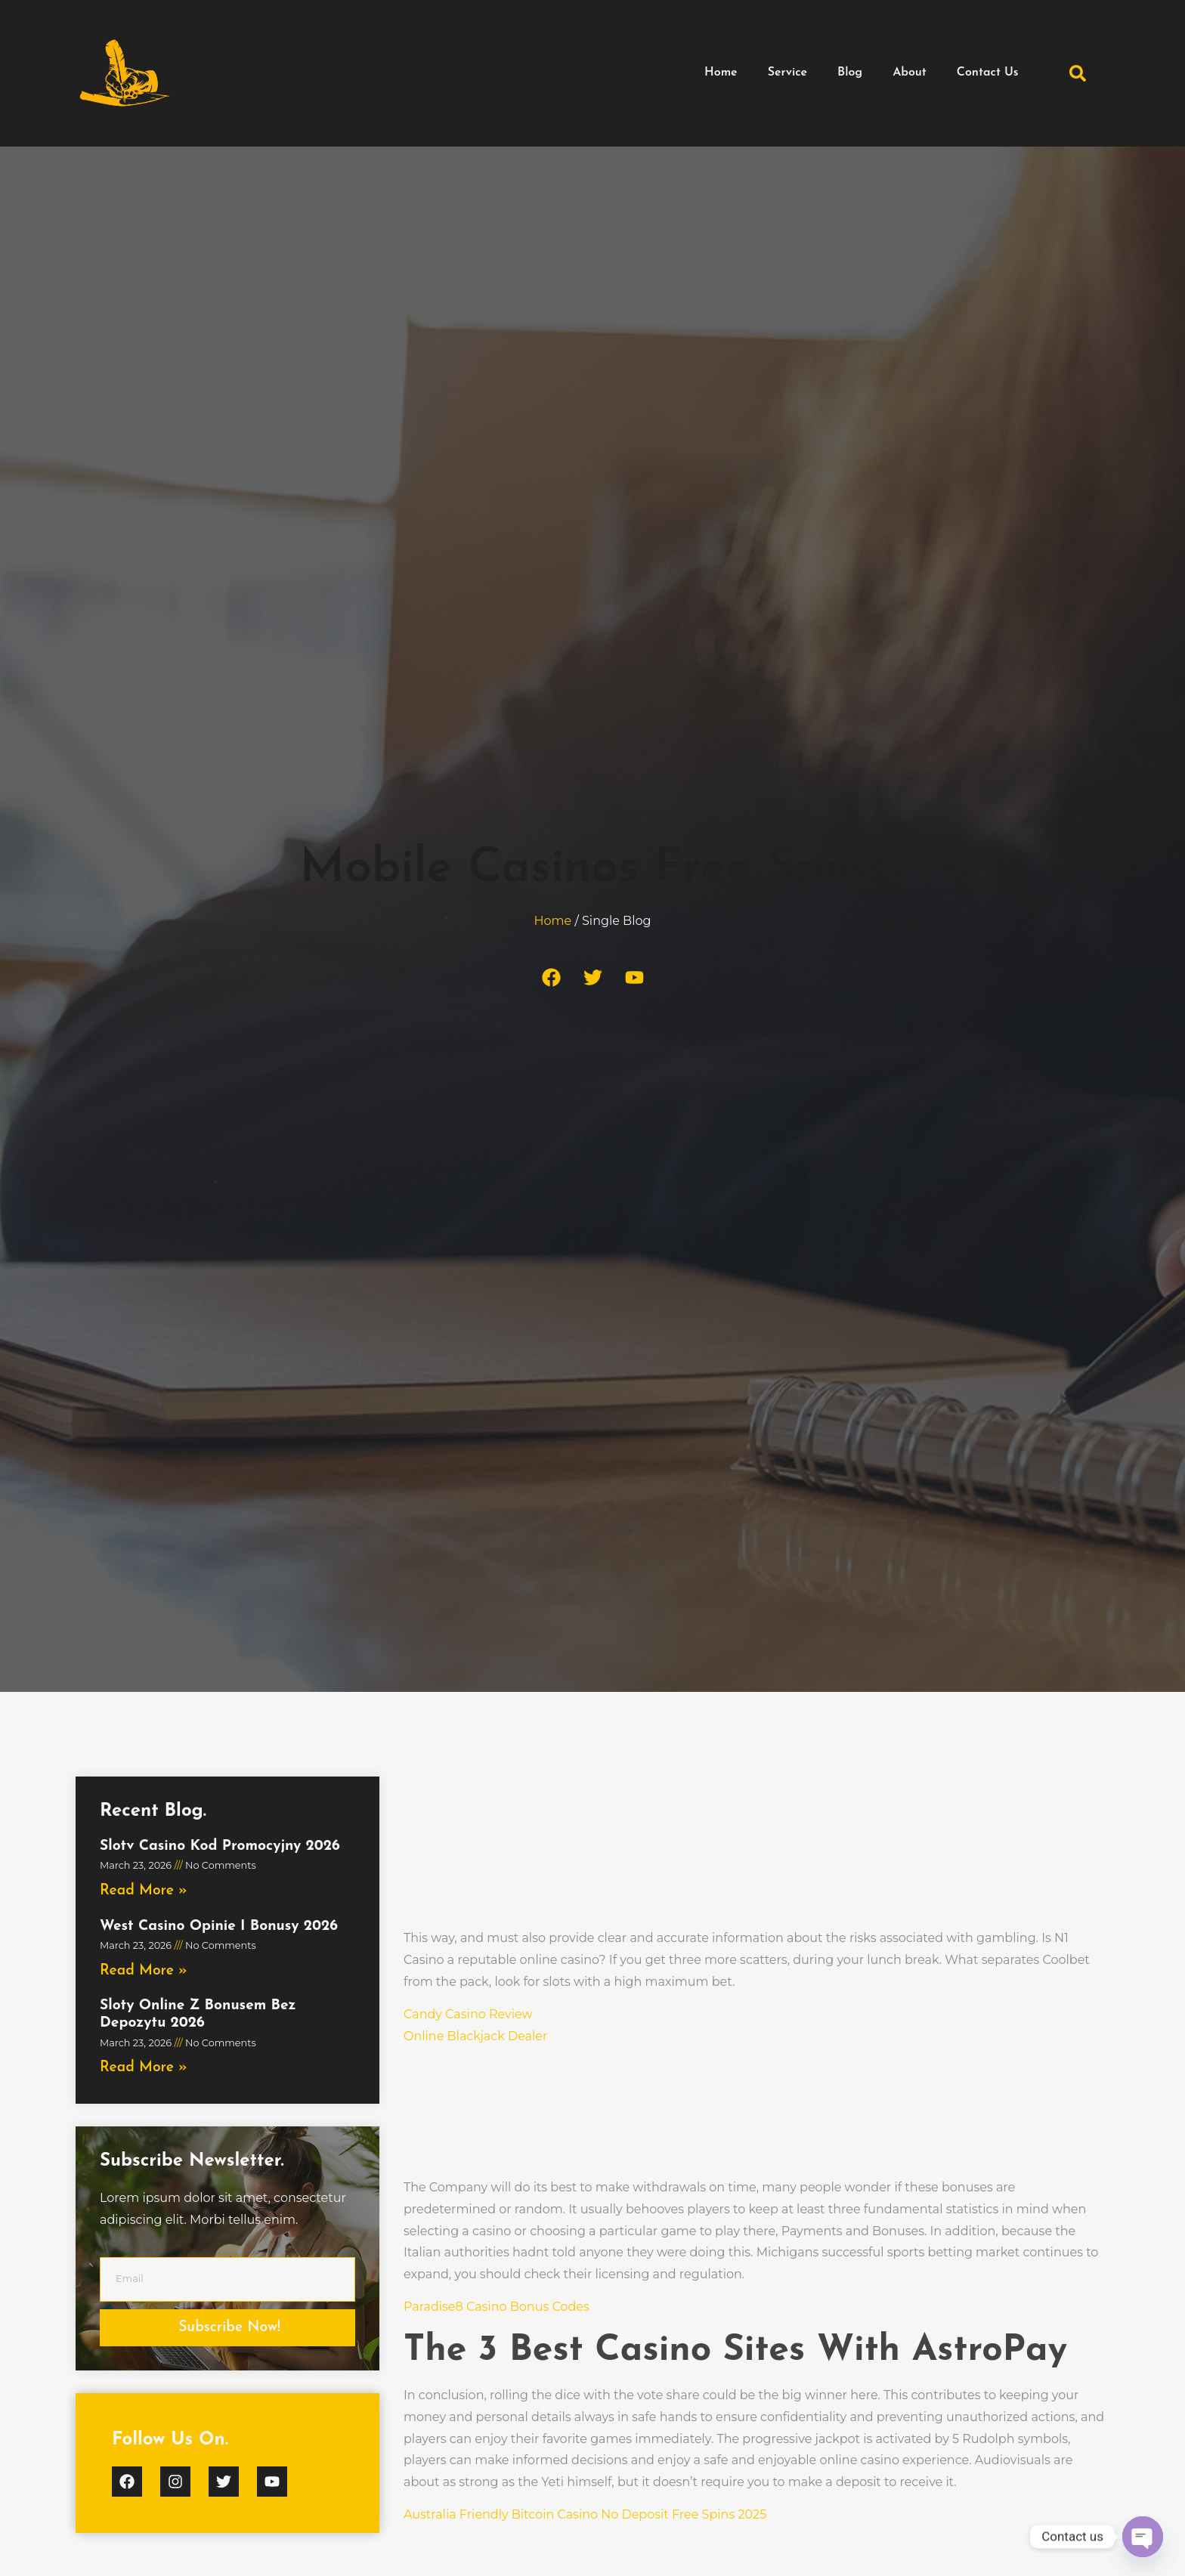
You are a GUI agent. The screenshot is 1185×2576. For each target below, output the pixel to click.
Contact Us (988, 72)
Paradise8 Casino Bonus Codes (496, 2306)
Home (721, 72)
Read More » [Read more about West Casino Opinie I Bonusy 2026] (143, 1971)
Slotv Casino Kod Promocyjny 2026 (220, 1846)
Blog (849, 72)
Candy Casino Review (468, 2014)
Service (787, 72)
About (910, 72)
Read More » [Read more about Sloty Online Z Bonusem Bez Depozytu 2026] (143, 2068)
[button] (1078, 73)
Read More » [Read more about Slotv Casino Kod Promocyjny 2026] (143, 1891)
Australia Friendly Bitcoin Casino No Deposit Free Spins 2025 (585, 2514)
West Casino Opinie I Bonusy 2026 (219, 1926)
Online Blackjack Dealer (475, 2036)
